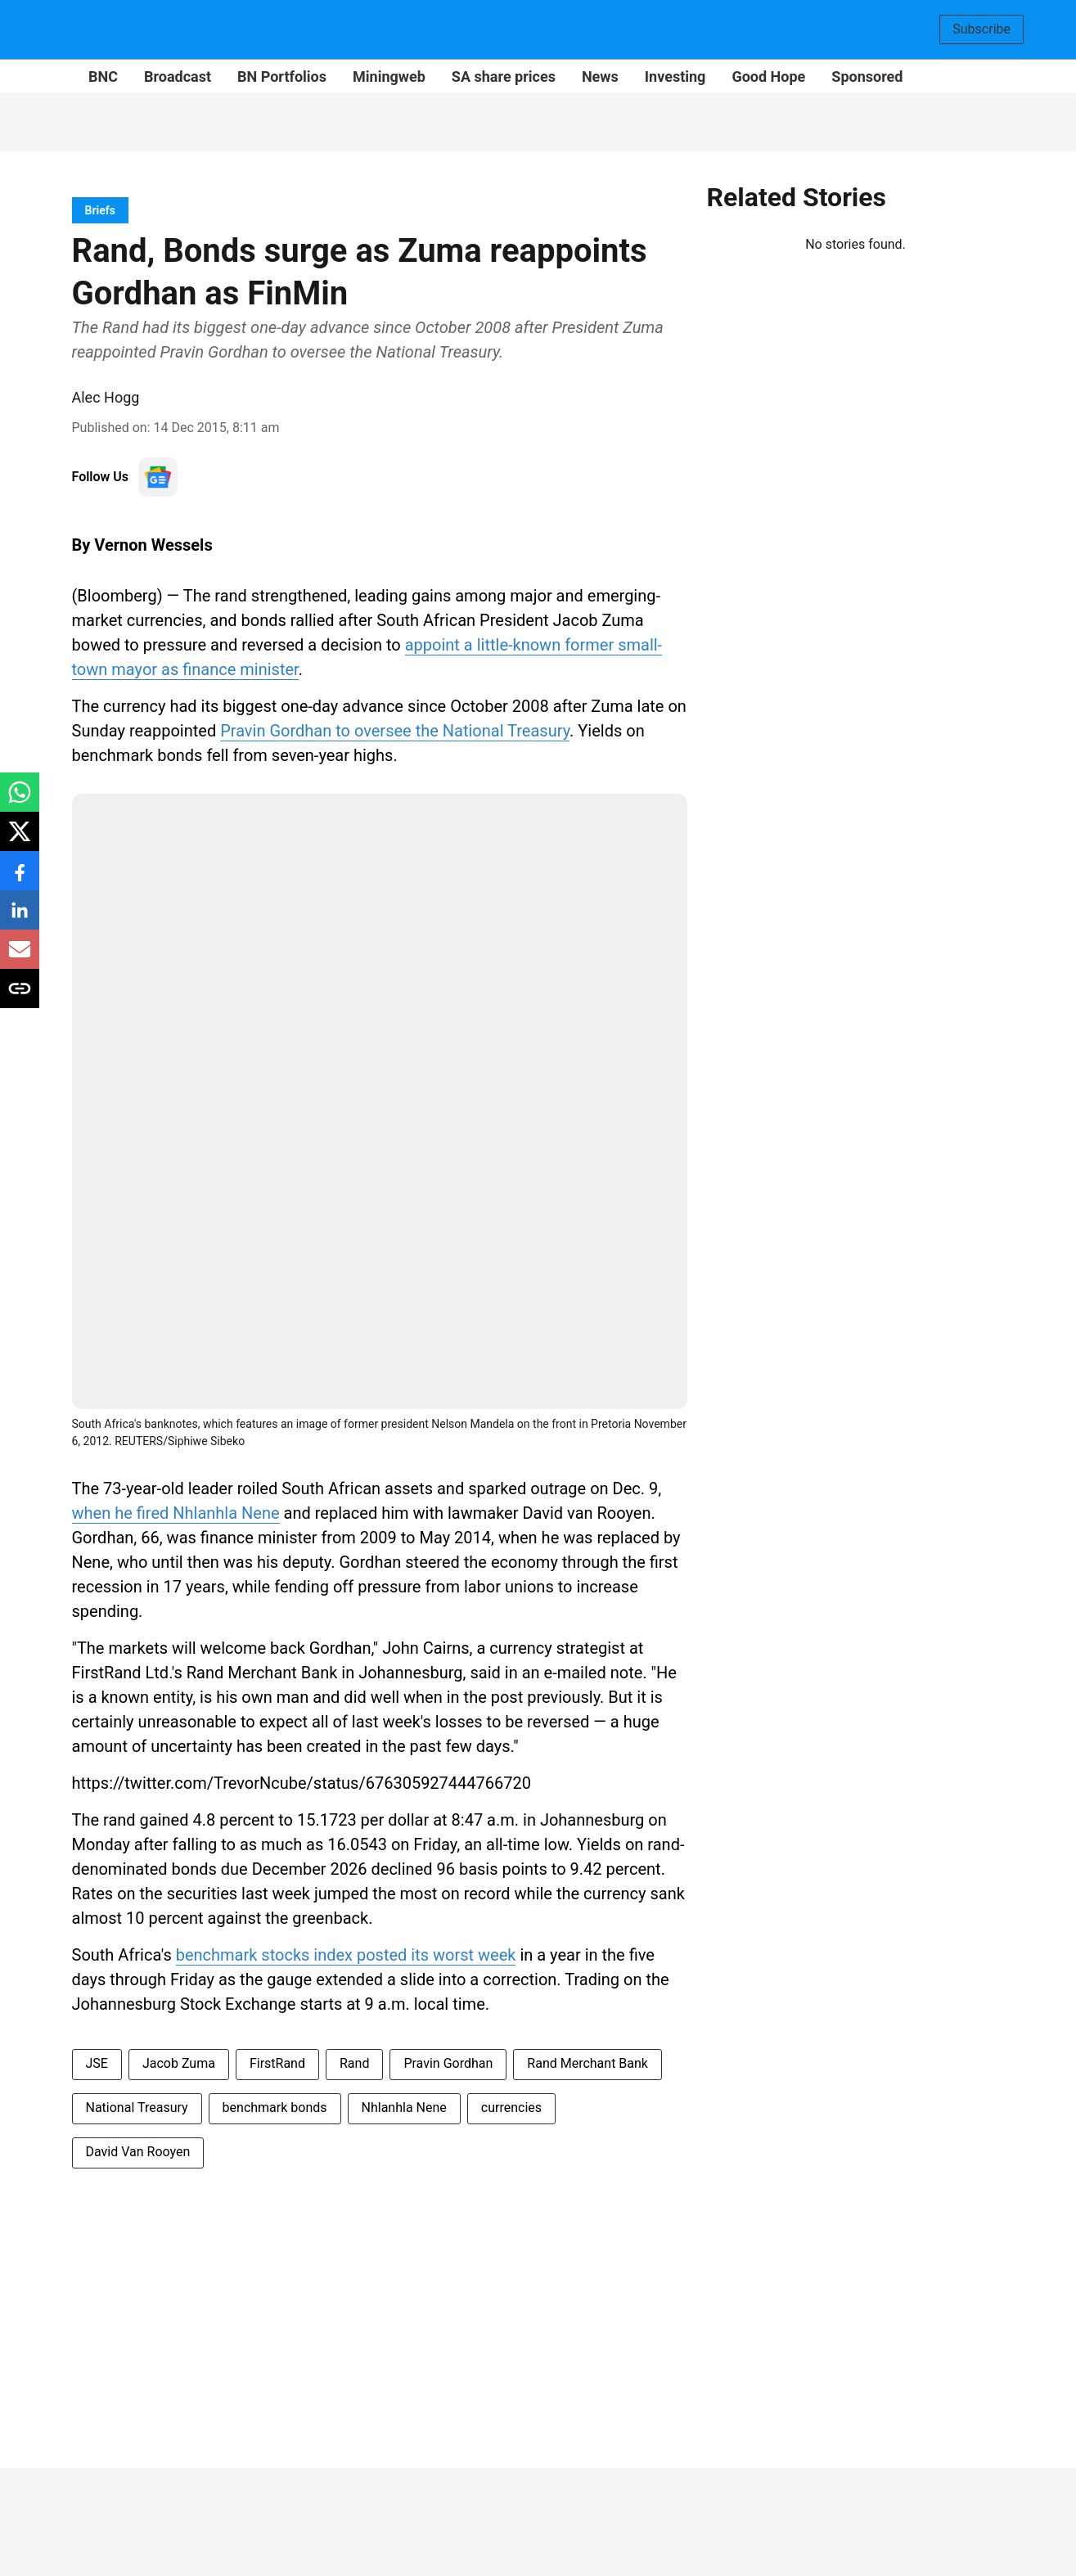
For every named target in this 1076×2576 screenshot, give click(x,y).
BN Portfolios (281, 76)
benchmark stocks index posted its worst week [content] (346, 1955)
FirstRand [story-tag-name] (277, 2063)
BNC (103, 76)
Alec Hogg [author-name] (106, 397)
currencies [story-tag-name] (511, 2107)
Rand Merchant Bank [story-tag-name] (587, 2063)
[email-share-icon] (20, 958)
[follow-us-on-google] (158, 477)
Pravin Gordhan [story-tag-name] (448, 2063)
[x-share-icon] (20, 840)
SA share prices (504, 76)
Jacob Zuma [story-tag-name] (178, 2063)
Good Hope (768, 76)
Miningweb (389, 76)
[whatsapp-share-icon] (20, 800)
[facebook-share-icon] (20, 879)
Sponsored (867, 76)
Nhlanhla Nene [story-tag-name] (404, 2107)
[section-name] (100, 210)
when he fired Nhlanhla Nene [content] (176, 1513)
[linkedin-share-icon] (20, 918)
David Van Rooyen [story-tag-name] (138, 2151)
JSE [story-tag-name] (97, 2063)
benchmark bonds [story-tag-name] (275, 2107)
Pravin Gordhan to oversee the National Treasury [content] (395, 731)
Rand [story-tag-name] (354, 2063)
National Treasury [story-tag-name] (137, 2107)
